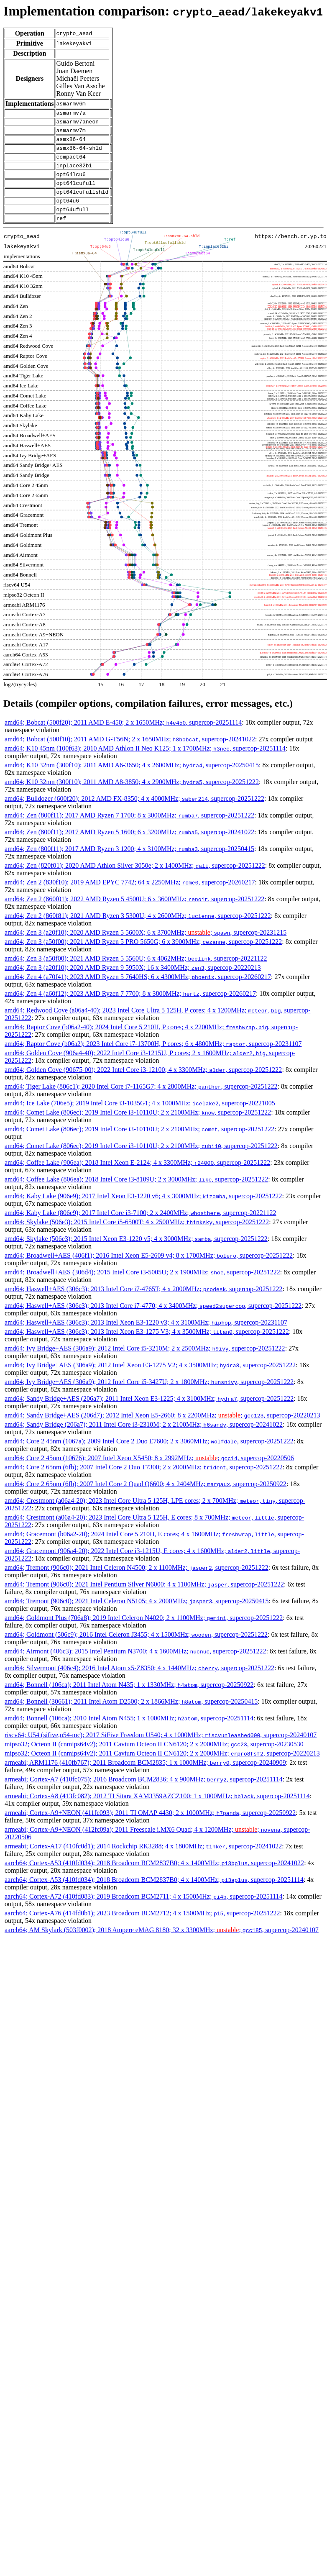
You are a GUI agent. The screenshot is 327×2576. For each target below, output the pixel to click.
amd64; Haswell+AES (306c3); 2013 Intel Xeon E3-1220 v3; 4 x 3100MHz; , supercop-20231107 (146, 1338)
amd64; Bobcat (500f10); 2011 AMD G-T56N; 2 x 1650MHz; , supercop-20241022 (130, 755)
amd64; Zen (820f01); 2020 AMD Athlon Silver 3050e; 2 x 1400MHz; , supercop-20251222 (135, 881)
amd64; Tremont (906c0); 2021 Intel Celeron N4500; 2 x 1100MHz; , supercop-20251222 (136, 1583)
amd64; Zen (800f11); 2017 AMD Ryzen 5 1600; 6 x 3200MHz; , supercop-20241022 (129, 848)
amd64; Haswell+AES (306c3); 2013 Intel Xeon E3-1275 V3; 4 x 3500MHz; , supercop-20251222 (147, 1347)
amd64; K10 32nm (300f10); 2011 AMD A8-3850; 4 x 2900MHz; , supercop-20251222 (132, 798)
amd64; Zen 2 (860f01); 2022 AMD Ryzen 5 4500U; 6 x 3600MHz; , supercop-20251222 (134, 915)
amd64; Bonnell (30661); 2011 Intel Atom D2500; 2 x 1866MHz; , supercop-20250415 (131, 1717)
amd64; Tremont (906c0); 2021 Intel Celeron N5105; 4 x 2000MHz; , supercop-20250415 (136, 1617)
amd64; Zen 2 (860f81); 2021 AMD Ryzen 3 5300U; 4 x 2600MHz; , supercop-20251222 (138, 932)
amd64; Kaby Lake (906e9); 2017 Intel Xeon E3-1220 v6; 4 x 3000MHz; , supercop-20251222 (143, 1212)
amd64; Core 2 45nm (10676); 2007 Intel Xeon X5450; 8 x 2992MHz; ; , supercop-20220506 (149, 1474)
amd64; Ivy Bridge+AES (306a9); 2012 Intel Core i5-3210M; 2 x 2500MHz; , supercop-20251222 (145, 1364)
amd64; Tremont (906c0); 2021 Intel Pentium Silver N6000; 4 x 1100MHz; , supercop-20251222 (144, 1600)
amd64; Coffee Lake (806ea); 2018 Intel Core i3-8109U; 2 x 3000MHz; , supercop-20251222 (136, 1195)
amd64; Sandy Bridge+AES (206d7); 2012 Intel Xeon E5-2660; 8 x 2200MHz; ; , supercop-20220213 (162, 1431)
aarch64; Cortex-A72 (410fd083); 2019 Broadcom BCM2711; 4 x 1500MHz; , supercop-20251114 (143, 1912)
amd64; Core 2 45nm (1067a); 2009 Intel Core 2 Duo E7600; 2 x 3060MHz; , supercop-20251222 (149, 1457)
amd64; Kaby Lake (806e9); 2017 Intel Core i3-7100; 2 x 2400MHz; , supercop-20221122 (140, 1229)
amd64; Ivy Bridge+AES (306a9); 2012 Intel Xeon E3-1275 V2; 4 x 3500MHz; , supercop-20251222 (150, 1381)
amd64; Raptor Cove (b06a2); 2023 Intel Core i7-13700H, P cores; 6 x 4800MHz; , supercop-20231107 (153, 1060)
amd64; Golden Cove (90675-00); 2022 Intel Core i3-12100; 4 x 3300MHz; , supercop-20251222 (143, 1085)
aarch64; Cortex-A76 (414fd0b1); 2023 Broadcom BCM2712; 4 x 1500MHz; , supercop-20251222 (142, 1929)
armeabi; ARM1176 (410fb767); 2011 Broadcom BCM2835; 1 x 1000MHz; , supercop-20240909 (145, 1778)
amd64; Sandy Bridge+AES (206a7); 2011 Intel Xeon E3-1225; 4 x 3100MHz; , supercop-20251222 (149, 1414)
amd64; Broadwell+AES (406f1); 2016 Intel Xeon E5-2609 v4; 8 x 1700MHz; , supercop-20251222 (149, 1271)
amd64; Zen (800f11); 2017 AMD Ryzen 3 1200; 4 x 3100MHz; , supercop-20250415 (129, 865)
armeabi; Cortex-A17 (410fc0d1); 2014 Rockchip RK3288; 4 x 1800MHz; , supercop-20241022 (143, 1862)
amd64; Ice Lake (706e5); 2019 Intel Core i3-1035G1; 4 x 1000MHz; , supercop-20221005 (140, 1119)
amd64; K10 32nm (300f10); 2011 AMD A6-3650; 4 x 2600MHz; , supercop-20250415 (132, 781)
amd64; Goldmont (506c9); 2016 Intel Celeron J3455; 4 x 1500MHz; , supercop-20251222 (136, 1650)
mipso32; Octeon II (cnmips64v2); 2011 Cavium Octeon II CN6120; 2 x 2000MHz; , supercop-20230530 (154, 1760)
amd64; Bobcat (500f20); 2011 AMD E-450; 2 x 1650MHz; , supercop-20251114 (123, 738)
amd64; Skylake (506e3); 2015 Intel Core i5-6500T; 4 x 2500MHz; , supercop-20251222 (137, 1238)
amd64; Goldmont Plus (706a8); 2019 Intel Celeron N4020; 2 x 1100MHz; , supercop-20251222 (144, 1634)
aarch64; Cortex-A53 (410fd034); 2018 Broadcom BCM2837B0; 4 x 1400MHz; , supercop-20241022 (154, 1879)
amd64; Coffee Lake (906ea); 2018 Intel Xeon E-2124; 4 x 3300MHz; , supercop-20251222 (137, 1178)
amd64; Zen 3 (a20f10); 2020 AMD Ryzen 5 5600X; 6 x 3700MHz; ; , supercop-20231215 (145, 948)
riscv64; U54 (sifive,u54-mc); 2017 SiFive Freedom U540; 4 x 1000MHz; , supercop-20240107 (161, 1751)
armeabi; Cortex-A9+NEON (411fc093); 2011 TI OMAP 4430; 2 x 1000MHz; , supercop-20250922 (150, 1829)
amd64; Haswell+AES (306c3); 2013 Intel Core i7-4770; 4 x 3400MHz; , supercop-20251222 (153, 1321)
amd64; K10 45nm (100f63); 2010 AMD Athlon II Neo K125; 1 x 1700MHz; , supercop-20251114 (145, 764)
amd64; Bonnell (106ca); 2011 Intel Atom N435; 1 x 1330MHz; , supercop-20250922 (129, 1701)
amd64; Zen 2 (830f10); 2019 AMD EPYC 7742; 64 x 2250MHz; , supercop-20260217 (130, 898)
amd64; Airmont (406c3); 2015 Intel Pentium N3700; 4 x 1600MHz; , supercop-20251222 (135, 1667)
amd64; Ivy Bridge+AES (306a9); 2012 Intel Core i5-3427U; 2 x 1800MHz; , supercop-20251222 (149, 1398)
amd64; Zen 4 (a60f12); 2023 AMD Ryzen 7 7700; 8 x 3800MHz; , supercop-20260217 (130, 1009)
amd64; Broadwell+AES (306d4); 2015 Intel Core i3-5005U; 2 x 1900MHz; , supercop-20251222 (142, 1288)
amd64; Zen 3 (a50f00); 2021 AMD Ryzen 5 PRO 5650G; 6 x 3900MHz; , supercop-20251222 (143, 957)
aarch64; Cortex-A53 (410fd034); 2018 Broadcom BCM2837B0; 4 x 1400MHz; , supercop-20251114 (154, 1895)
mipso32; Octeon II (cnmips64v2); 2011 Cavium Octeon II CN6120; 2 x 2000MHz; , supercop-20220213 (162, 1769)
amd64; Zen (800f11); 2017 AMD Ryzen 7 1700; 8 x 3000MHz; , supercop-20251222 (129, 831)
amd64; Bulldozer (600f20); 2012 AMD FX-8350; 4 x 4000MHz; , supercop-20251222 (134, 814)
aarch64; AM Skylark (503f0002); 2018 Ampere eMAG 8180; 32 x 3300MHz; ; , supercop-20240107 (162, 1946)
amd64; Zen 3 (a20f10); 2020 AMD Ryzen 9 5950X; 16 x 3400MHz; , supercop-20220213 (133, 983)
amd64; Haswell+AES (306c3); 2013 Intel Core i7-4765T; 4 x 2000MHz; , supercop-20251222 (143, 1305)
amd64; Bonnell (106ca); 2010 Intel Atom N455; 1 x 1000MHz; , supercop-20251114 (129, 1734)
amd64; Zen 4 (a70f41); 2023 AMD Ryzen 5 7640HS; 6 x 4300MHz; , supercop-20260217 (138, 993)
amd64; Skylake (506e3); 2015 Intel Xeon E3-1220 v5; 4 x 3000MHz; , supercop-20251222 (136, 1255)
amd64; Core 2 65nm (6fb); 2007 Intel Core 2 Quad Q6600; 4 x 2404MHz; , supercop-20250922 (145, 1500)
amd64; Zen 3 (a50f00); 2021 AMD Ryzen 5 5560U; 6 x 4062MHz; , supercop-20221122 (136, 974)
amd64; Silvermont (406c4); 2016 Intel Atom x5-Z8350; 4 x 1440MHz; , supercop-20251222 (139, 1684)
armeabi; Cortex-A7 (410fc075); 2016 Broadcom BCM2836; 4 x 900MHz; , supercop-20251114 (144, 1795)
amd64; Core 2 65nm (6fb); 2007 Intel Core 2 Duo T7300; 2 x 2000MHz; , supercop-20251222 (144, 1483)
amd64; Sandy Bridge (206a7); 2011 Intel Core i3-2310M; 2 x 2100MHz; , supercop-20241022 (144, 1440)
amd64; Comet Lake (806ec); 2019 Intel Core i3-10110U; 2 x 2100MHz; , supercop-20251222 (138, 1128)
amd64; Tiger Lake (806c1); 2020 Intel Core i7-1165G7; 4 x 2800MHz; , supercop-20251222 (141, 1102)
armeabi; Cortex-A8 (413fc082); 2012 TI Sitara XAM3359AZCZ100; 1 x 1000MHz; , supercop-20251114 (157, 1812)
